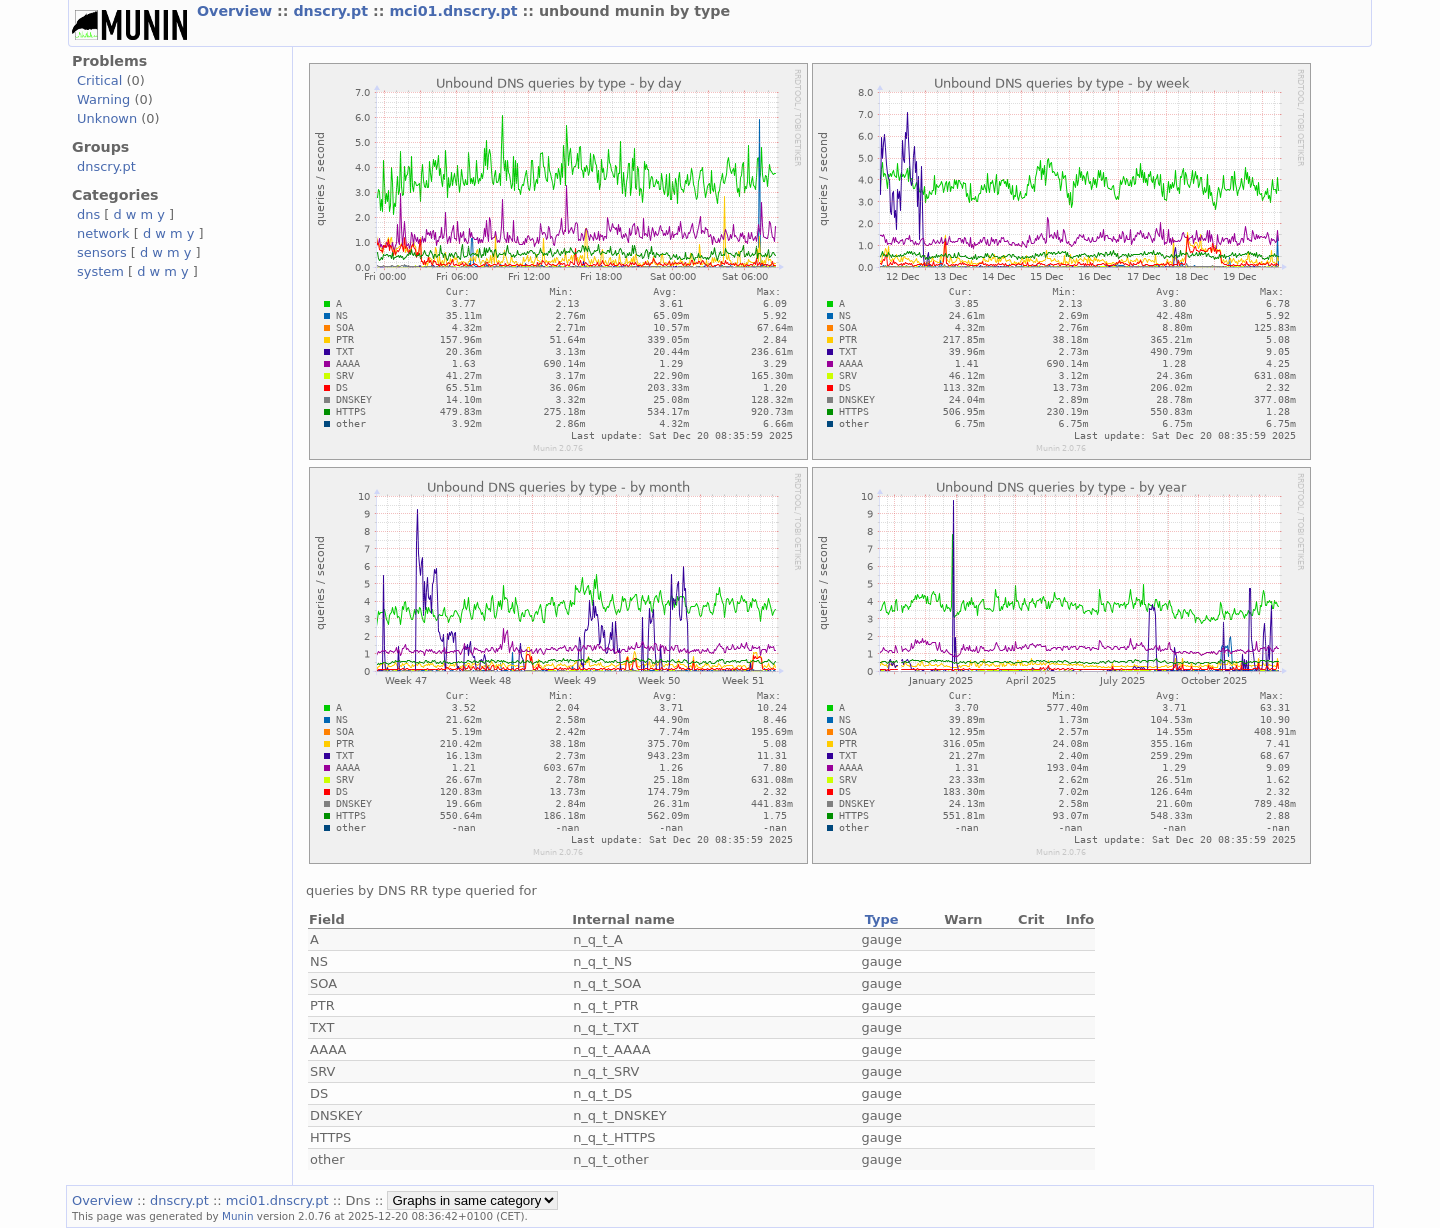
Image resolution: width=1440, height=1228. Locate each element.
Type (882, 919)
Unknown (107, 118)
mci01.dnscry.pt (455, 11)
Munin (238, 1216)
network (103, 233)
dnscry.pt (333, 11)
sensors (102, 252)
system (100, 271)
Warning (103, 99)
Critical (99, 80)
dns (88, 214)
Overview (237, 11)
